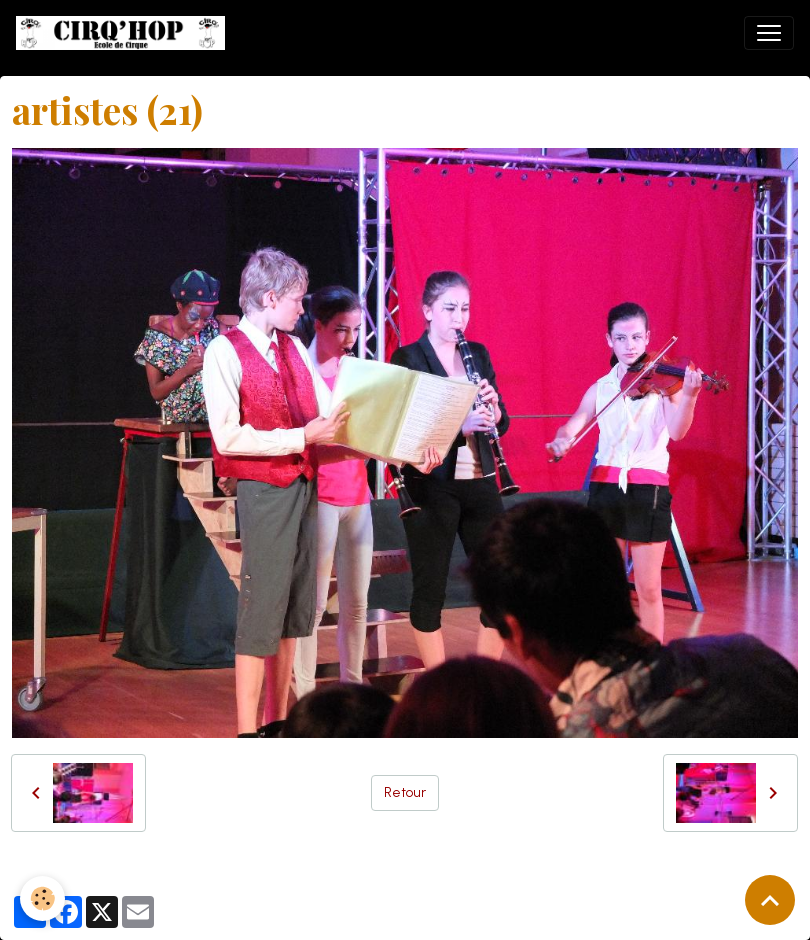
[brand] (124, 33)
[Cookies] (42, 898)
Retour (405, 792)
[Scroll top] (770, 900)
